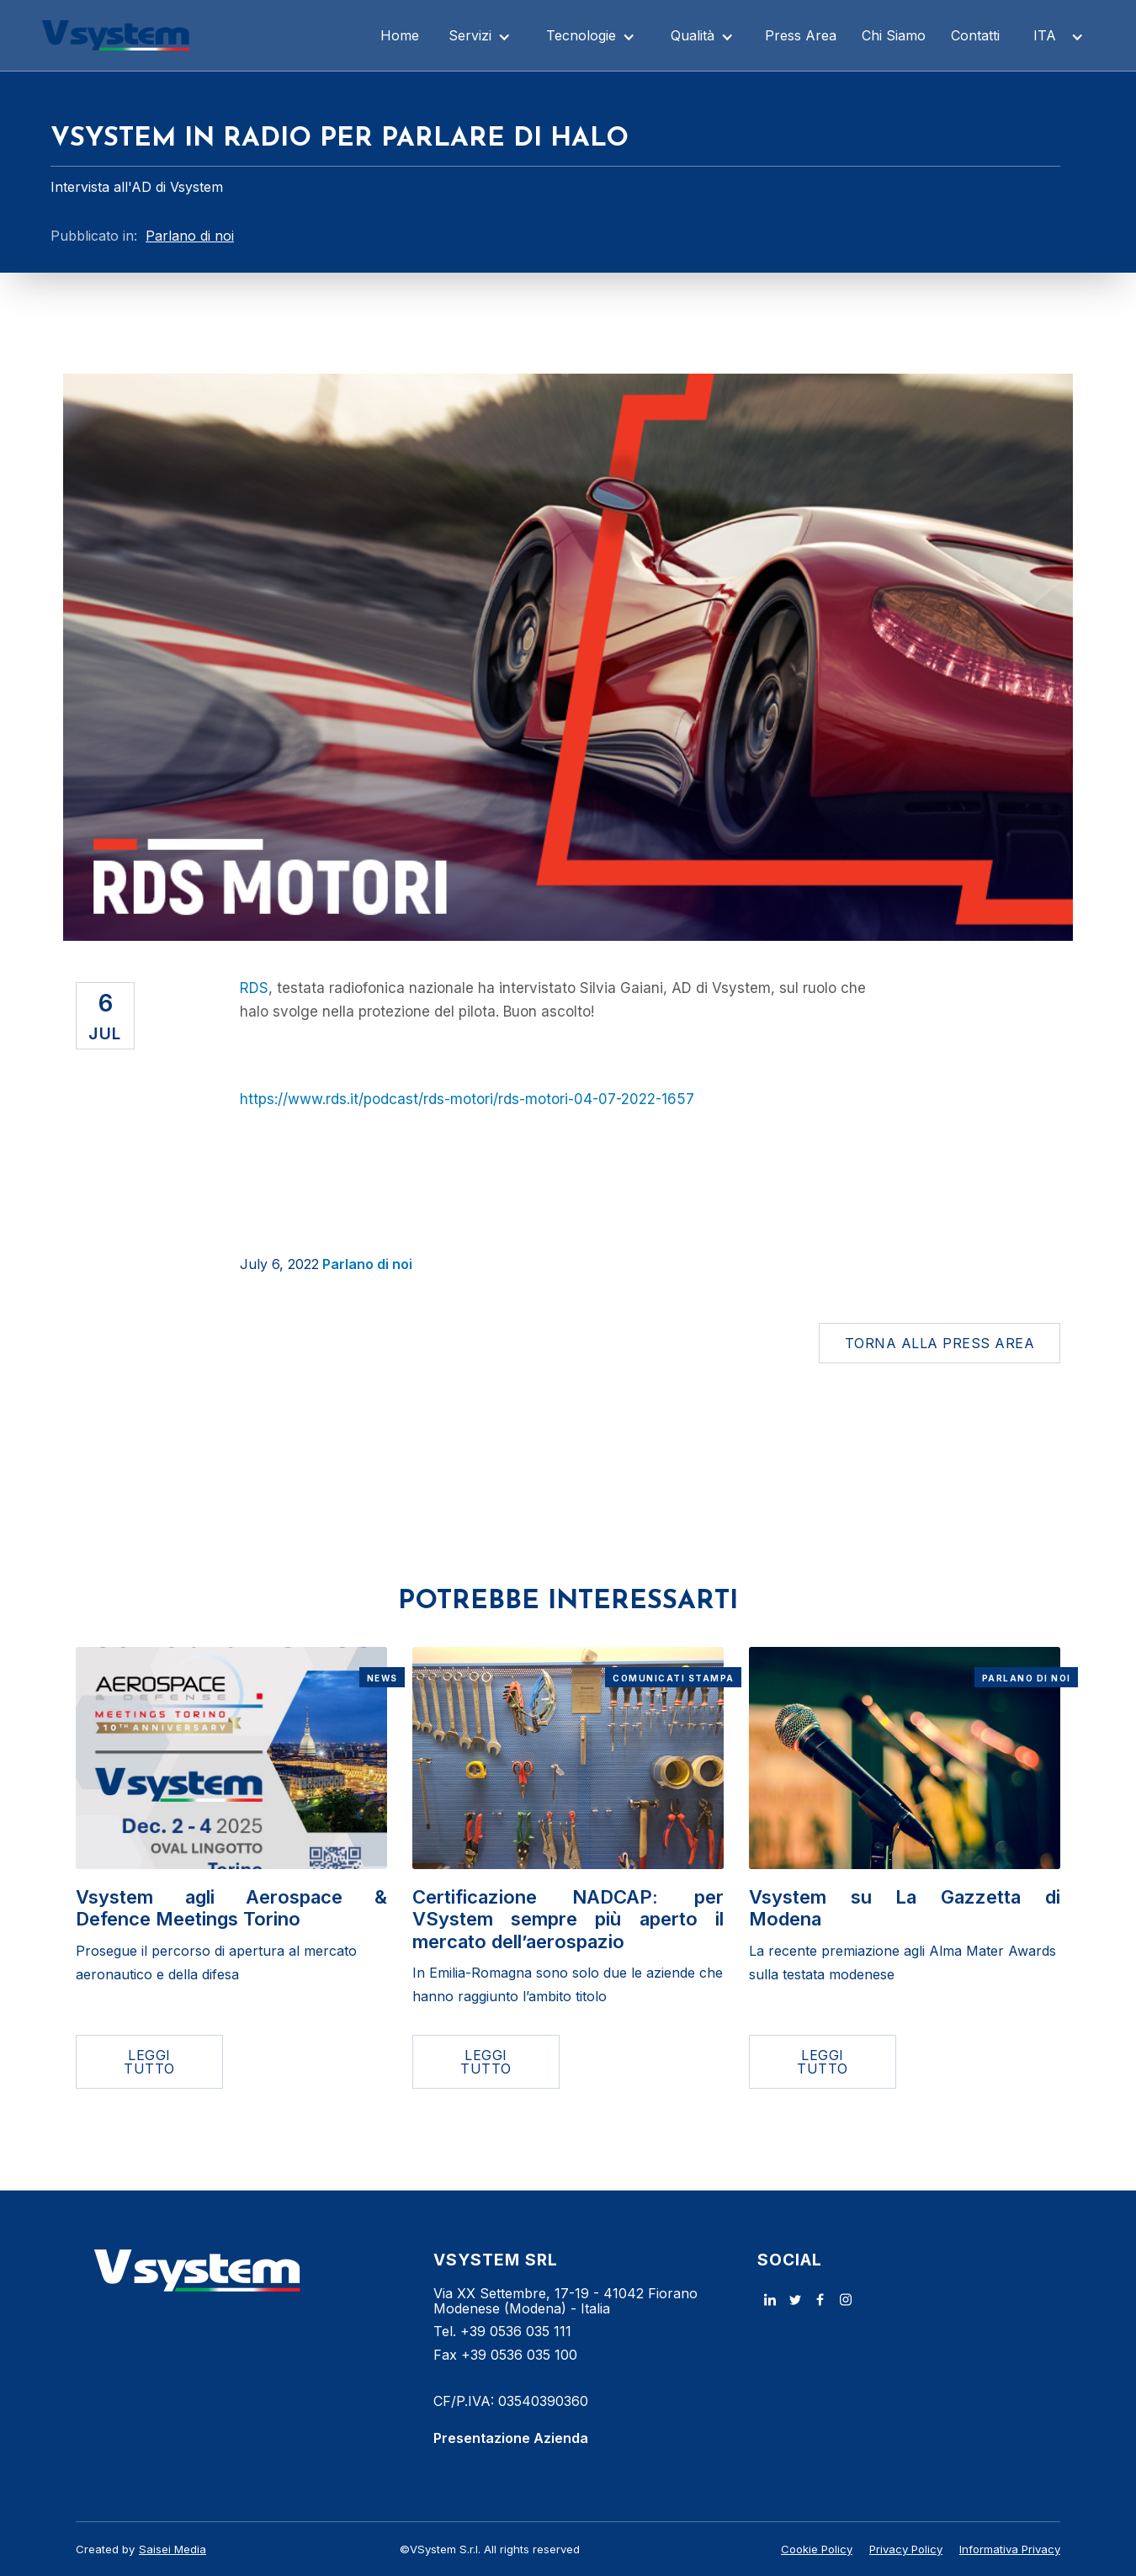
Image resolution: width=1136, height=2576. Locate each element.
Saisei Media (172, 2549)
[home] (115, 35)
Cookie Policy (816, 2549)
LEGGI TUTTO (149, 2062)
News (382, 1678)
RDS (254, 988)
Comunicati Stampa (674, 1678)
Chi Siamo (894, 35)
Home (399, 35)
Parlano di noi (367, 1264)
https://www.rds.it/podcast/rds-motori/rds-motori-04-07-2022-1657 (467, 1099)
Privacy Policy (905, 2549)
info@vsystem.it (483, 2378)
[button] (480, 35)
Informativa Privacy (1009, 2549)
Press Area (800, 35)
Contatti (975, 35)
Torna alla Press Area (940, 1343)
